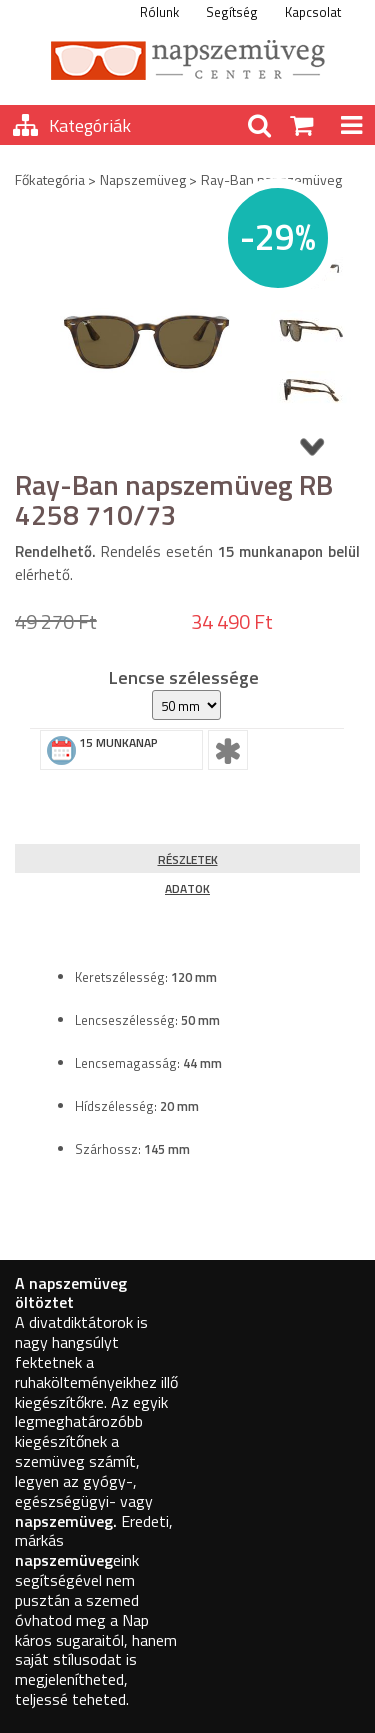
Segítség (232, 12)
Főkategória (50, 179)
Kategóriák (90, 125)
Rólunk (159, 12)
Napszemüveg (143, 179)
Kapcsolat (313, 12)
